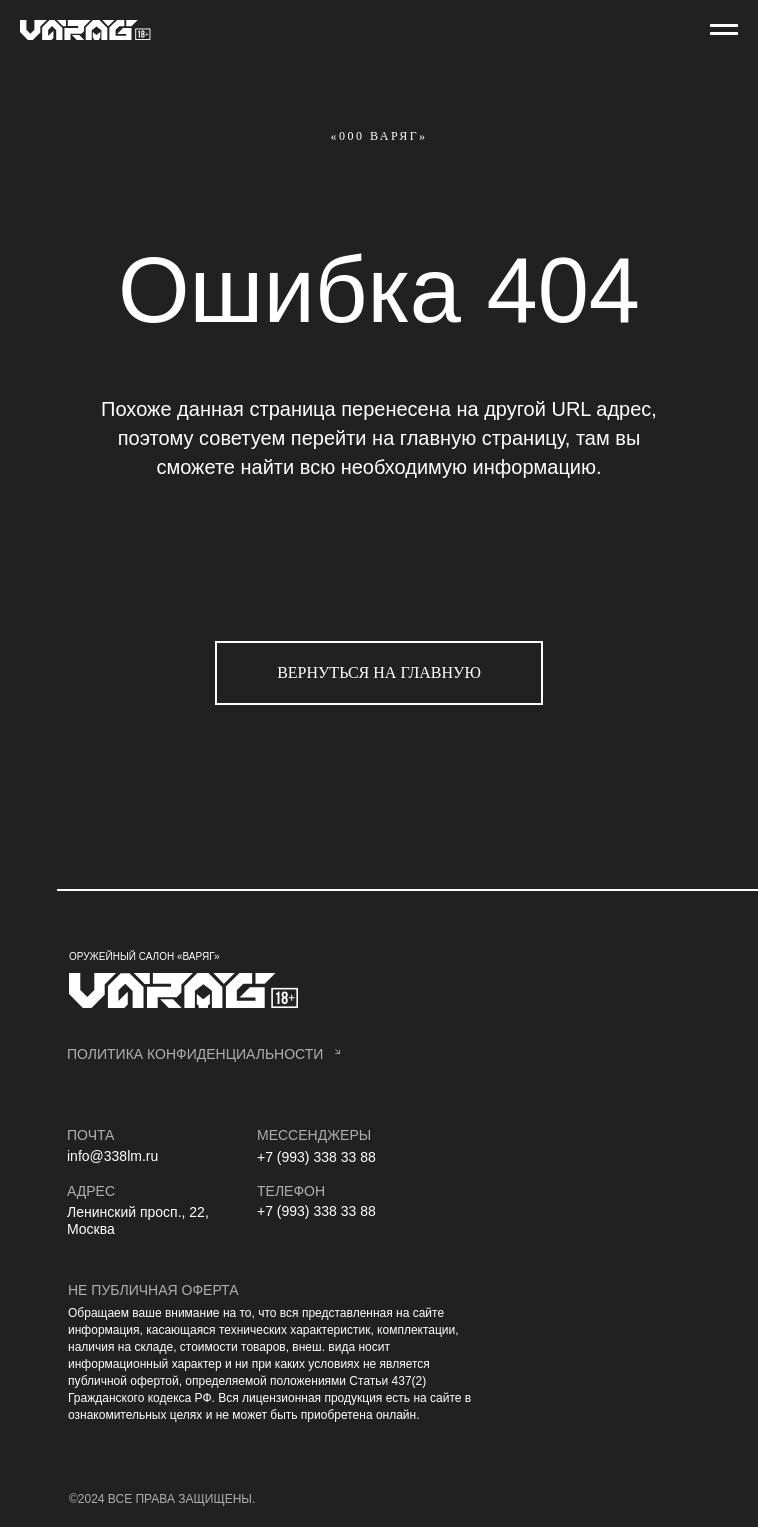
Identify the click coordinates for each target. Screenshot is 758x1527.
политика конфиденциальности (195, 1054)
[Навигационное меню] (724, 30)
